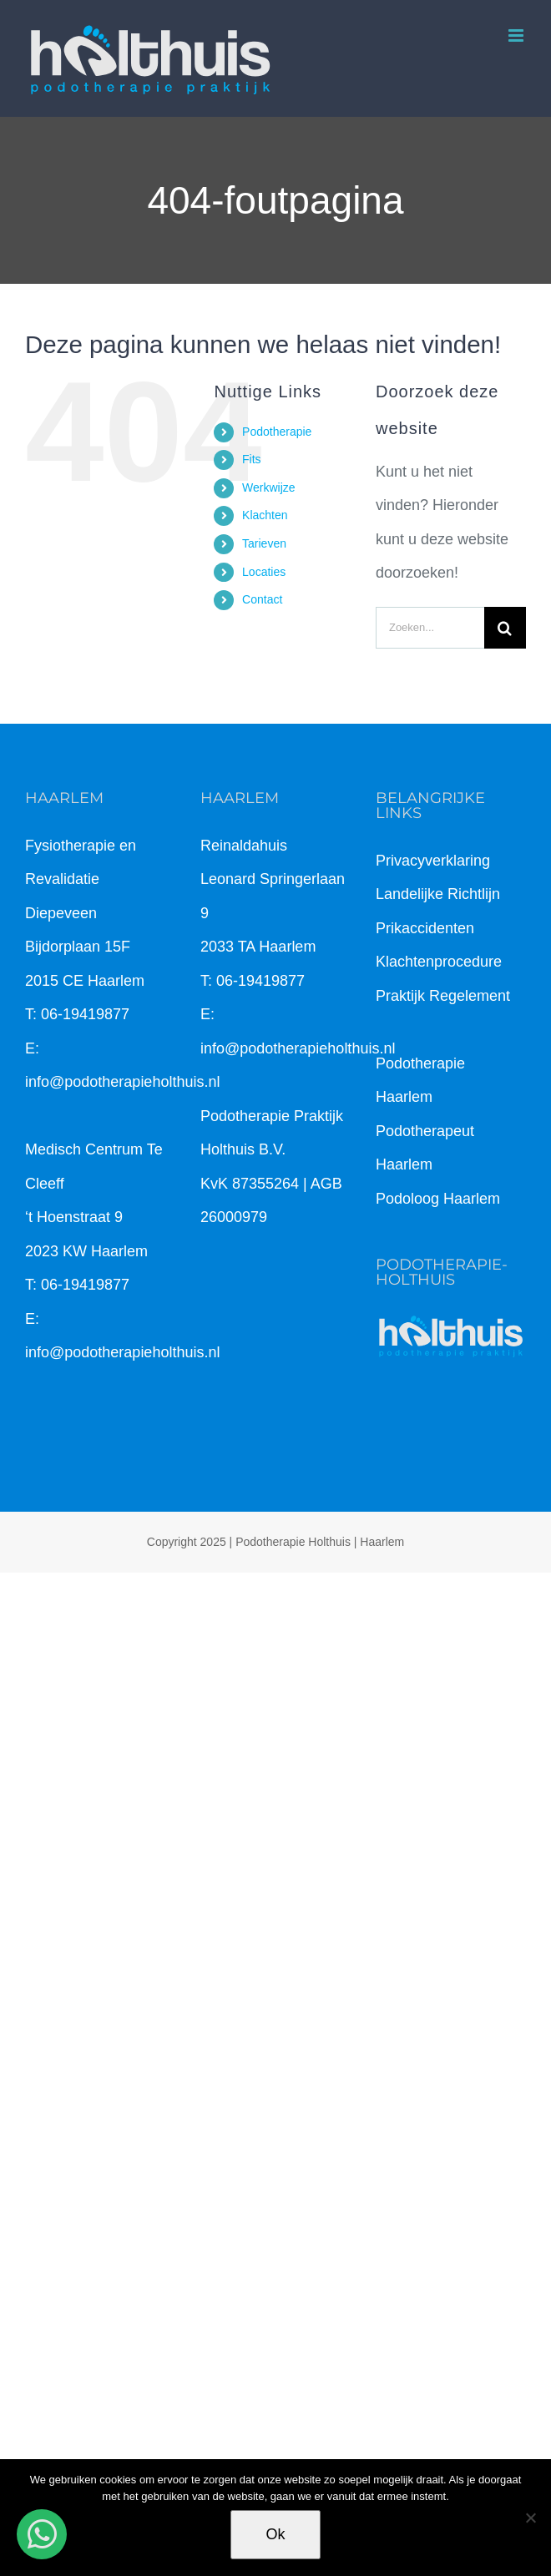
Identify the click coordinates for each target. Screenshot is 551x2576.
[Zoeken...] (430, 628)
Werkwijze (269, 487)
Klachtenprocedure (439, 961)
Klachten (264, 515)
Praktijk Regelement (443, 995)
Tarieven (264, 543)
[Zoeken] (505, 628)
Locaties (264, 571)
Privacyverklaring (433, 860)
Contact (262, 599)
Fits (251, 459)
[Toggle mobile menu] (517, 35)
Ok (275, 2534)
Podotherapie (276, 431)
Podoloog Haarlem (438, 1198)
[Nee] (530, 2517)
